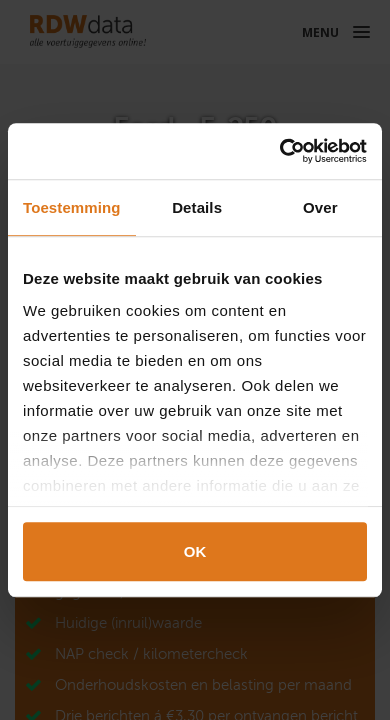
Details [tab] (197, 207)
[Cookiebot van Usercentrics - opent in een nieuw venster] (280, 151)
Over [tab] (320, 207)
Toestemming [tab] (72, 207)
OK (195, 551)
